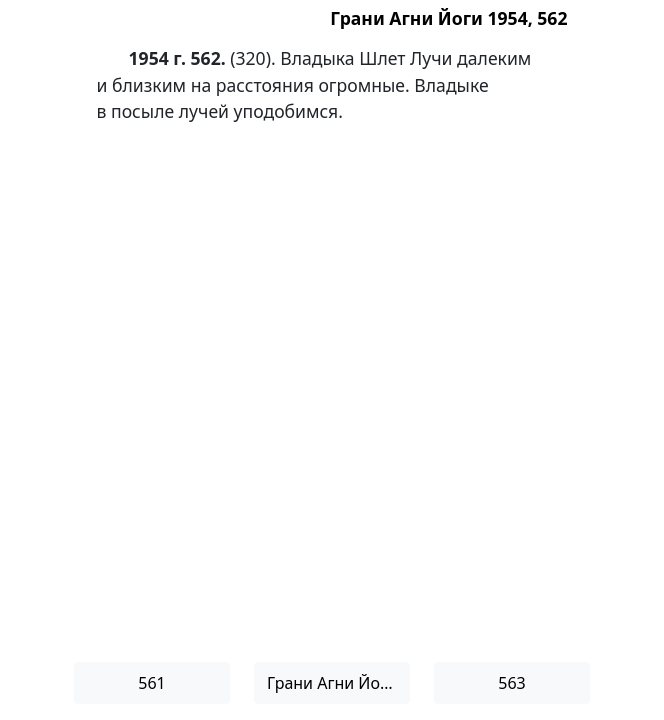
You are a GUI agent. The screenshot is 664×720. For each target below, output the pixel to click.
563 (511, 683)
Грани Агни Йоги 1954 (338, 683)
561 (151, 683)
